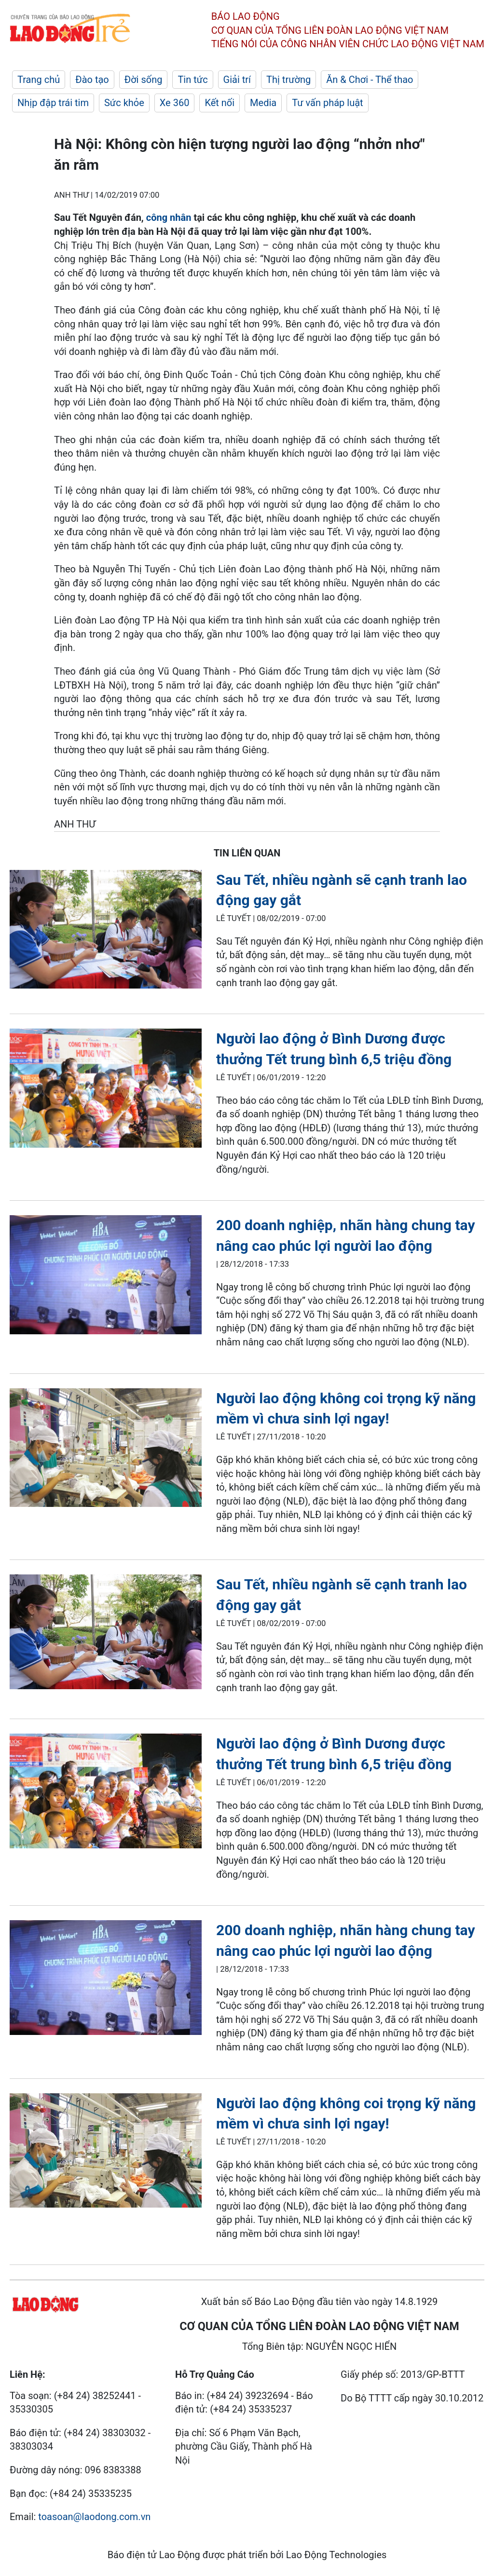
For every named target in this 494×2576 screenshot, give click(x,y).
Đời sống (143, 79)
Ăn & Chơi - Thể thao (369, 79)
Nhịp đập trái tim (53, 102)
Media (263, 102)
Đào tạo (92, 79)
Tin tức (192, 79)
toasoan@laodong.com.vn (94, 2516)
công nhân (170, 217)
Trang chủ (38, 79)
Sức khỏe (124, 102)
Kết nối (219, 102)
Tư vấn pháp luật (327, 102)
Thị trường (288, 79)
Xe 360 (175, 102)
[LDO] (106, 931)
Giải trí (237, 79)
